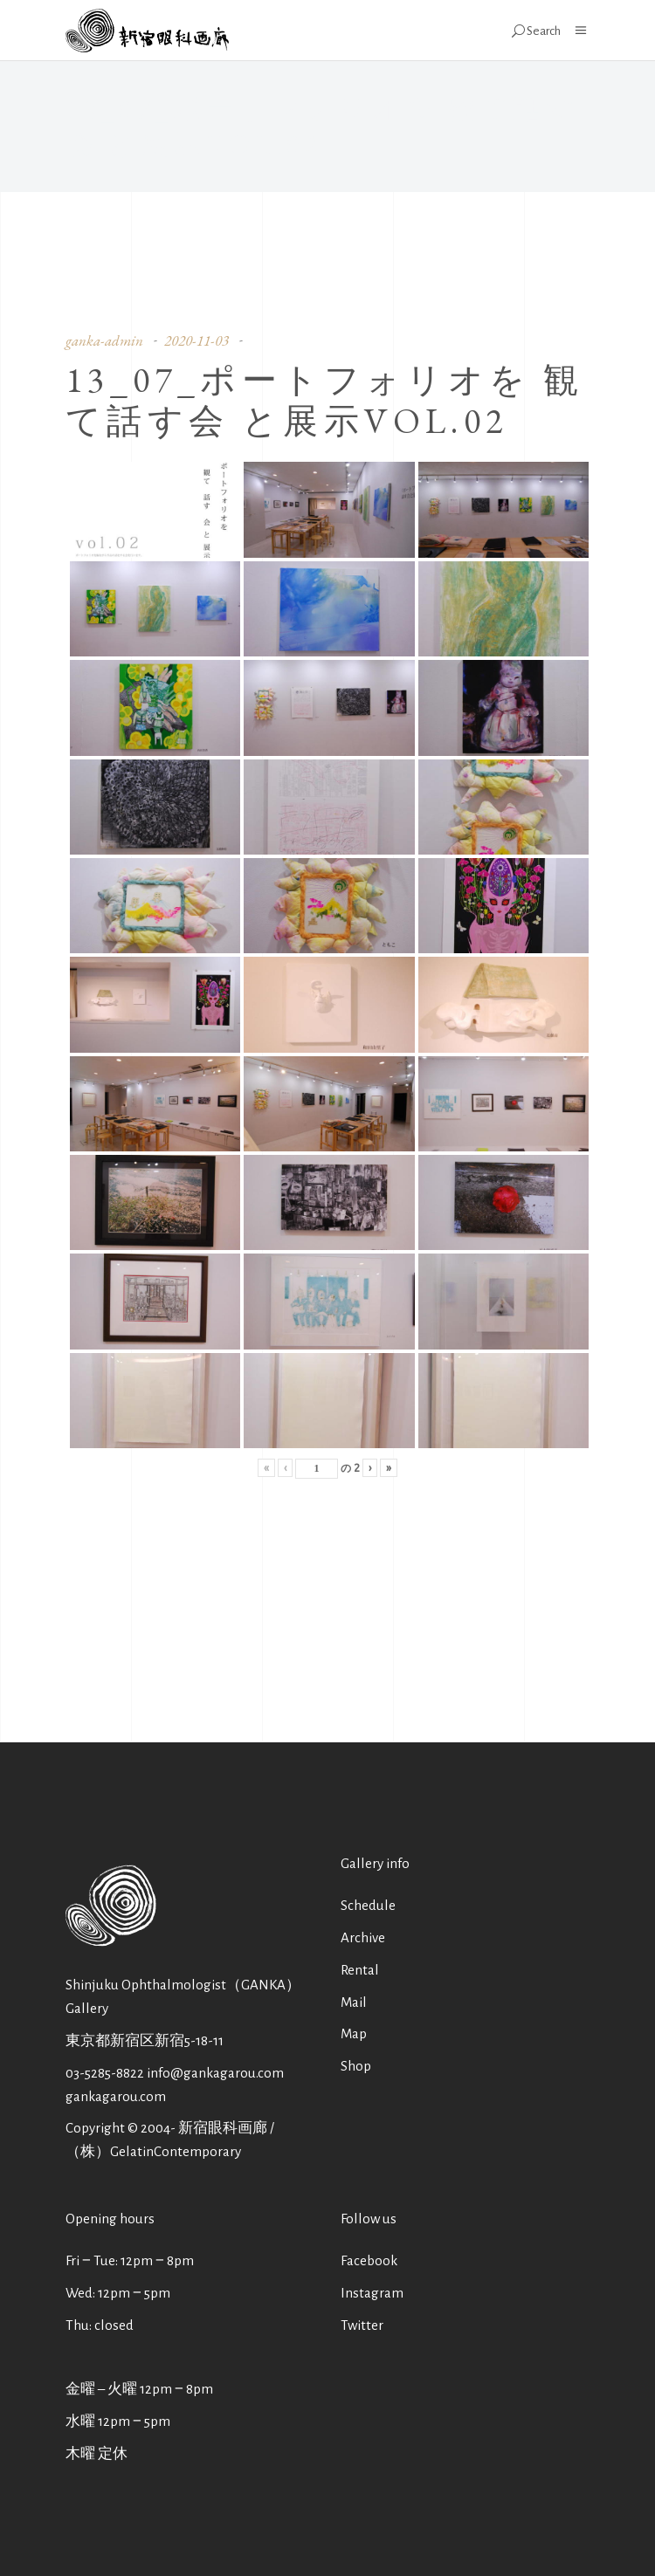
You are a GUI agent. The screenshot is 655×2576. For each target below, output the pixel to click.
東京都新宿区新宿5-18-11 (145, 2040)
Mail (354, 2002)
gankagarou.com (116, 2096)
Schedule (368, 1905)
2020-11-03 (196, 340)
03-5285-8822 (105, 2072)
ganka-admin (104, 340)
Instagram (372, 2292)
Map (354, 2033)
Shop (356, 2065)
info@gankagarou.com (215, 2072)
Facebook (369, 2260)
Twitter (362, 2325)
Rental (360, 1969)
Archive (363, 1937)
